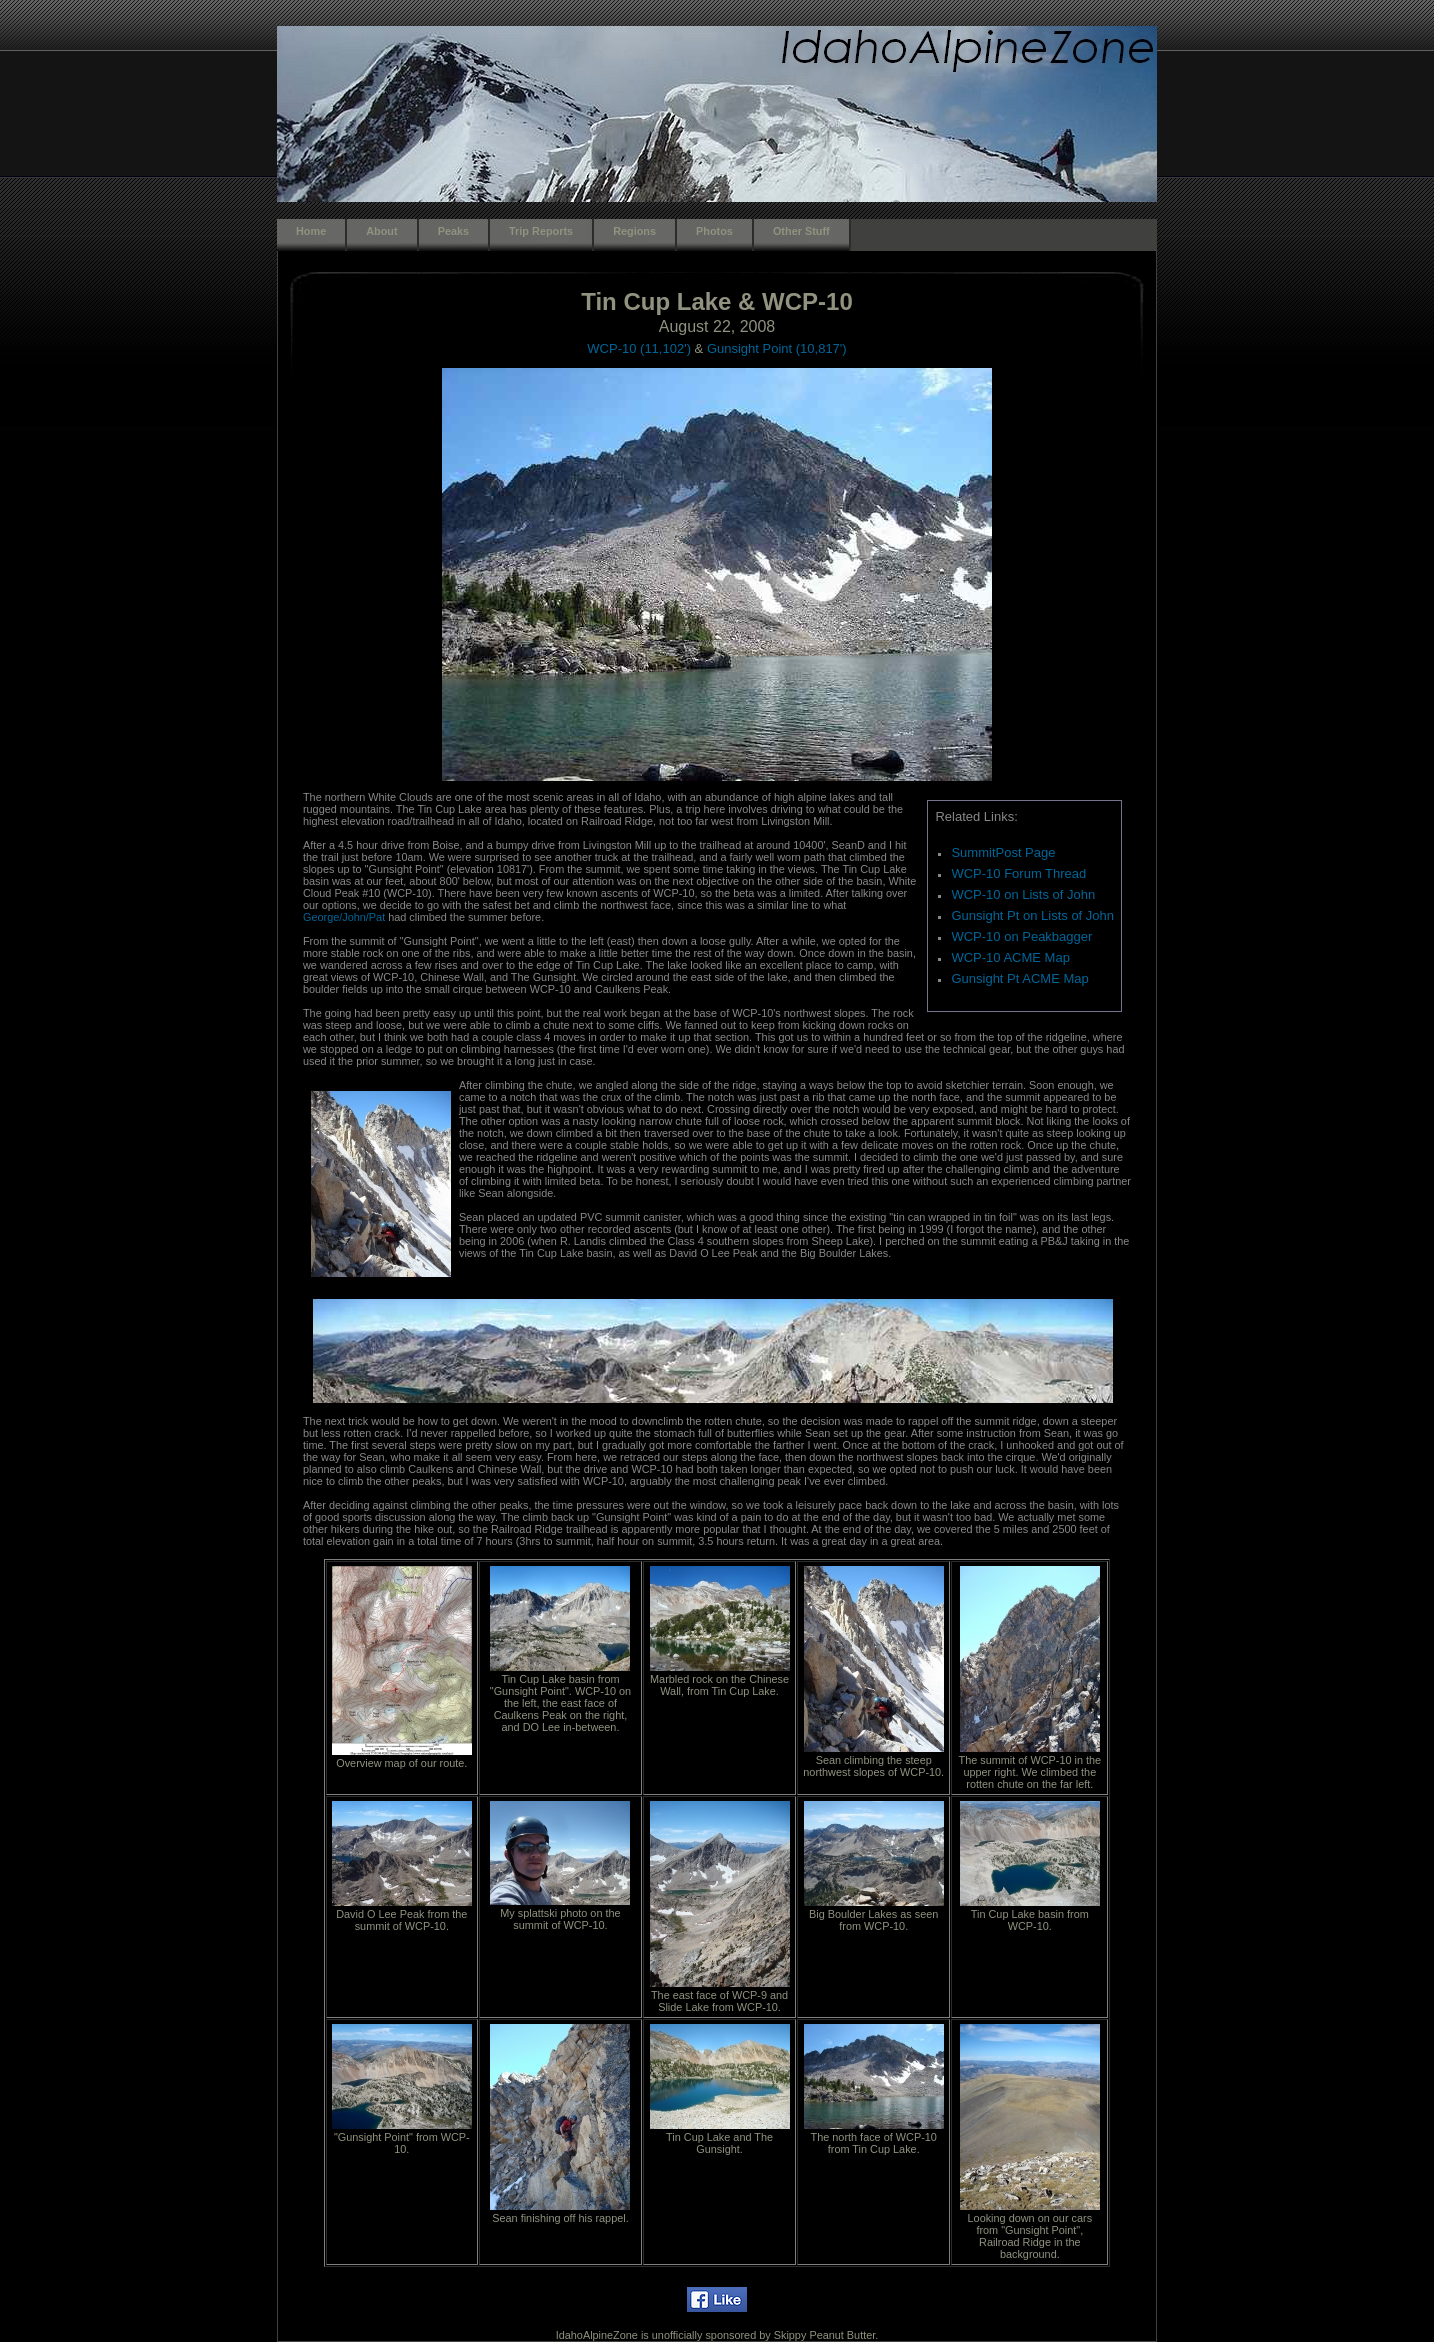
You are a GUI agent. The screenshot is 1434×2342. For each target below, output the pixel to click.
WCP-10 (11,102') (639, 348)
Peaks (453, 231)
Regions (634, 231)
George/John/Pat (344, 917)
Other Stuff (801, 231)
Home (311, 231)
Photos (714, 231)
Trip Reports (541, 231)
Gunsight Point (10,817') (777, 348)
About (381, 231)
